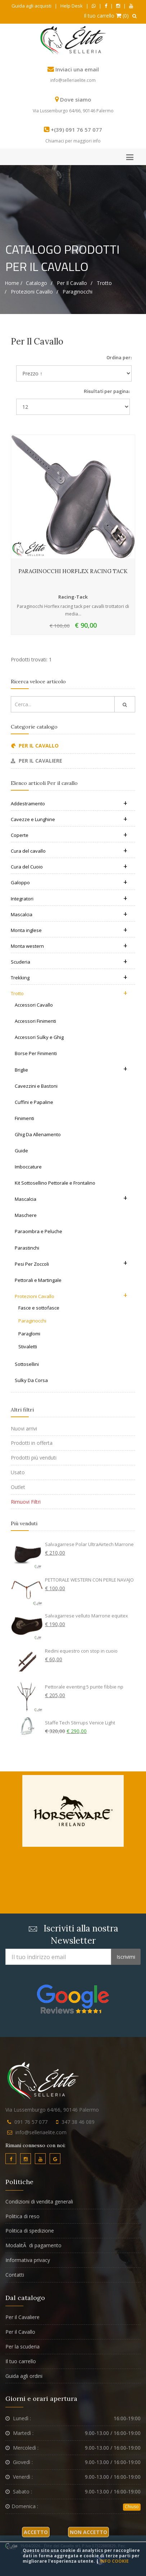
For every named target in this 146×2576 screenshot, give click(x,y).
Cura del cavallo (69, 851)
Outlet (18, 1487)
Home (12, 283)
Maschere (26, 1215)
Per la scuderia (22, 2346)
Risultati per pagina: (107, 391)
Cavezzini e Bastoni (36, 1086)
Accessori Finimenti (35, 1021)
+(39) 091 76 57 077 (76, 129)
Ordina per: (119, 357)
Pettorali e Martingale (38, 1280)
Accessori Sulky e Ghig (39, 1037)
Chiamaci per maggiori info (73, 141)
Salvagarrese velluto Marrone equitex (86, 1615)
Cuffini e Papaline (34, 1102)
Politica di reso (22, 2216)
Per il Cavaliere (22, 2317)
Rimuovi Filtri (26, 1501)
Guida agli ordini (23, 2376)
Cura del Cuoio (69, 867)
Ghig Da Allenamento (38, 1134)
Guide (21, 1150)
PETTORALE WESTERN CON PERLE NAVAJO (89, 1580)
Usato (18, 1472)
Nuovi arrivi (24, 1428)
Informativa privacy (27, 2260)
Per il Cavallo (20, 2331)
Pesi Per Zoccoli (71, 1263)
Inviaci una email (77, 69)
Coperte (69, 835)
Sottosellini (27, 1364)
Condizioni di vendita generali (39, 2201)
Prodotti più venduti (33, 1457)
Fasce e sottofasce (38, 1308)
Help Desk (71, 6)
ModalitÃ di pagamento (33, 2245)
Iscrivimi (126, 1956)
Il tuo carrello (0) (106, 15)
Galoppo (69, 882)
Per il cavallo (72, 283)
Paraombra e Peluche (38, 1231)
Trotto (104, 283)
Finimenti (24, 1118)
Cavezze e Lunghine (69, 819)
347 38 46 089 (78, 2121)
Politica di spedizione (29, 2230)
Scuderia (69, 962)
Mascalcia (69, 914)
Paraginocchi (77, 291)
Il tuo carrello (20, 2361)
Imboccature (28, 1166)
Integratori (69, 899)
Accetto (36, 2532)
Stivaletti (27, 1346)
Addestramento (69, 803)
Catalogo (36, 283)
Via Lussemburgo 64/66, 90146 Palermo (73, 111)
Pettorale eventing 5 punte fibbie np (84, 1686)
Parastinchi (27, 1248)
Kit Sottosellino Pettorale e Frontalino (55, 1183)
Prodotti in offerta (32, 1442)
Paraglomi (29, 1333)
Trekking (69, 978)
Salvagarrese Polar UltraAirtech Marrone (89, 1544)
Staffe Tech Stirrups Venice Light (80, 1722)
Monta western (69, 946)
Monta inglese (69, 930)
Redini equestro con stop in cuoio (81, 1651)
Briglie (71, 1068)
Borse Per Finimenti (36, 1053)
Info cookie (114, 2561)
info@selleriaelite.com (73, 80)
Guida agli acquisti (31, 6)
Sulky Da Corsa (31, 1380)
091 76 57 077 (30, 2121)
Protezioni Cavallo (32, 291)
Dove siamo (75, 99)
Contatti (14, 2274)
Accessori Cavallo (34, 1005)
